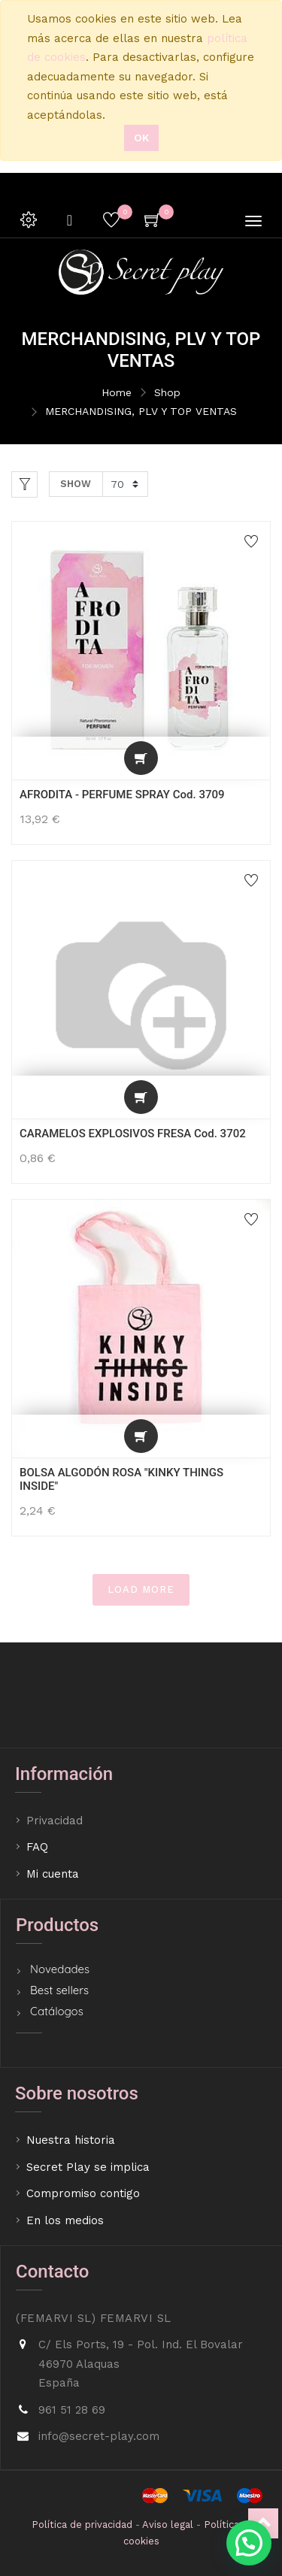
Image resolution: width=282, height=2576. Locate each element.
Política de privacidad (82, 2524)
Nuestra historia (70, 2140)
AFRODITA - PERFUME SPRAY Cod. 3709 (122, 794)
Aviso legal (167, 2524)
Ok (141, 138)
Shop (167, 392)
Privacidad (56, 1820)
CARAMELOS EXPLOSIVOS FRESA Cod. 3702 (133, 1133)
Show (75, 483)
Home (117, 392)
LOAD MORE (141, 1589)
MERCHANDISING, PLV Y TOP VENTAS (141, 411)
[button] (141, 758)
